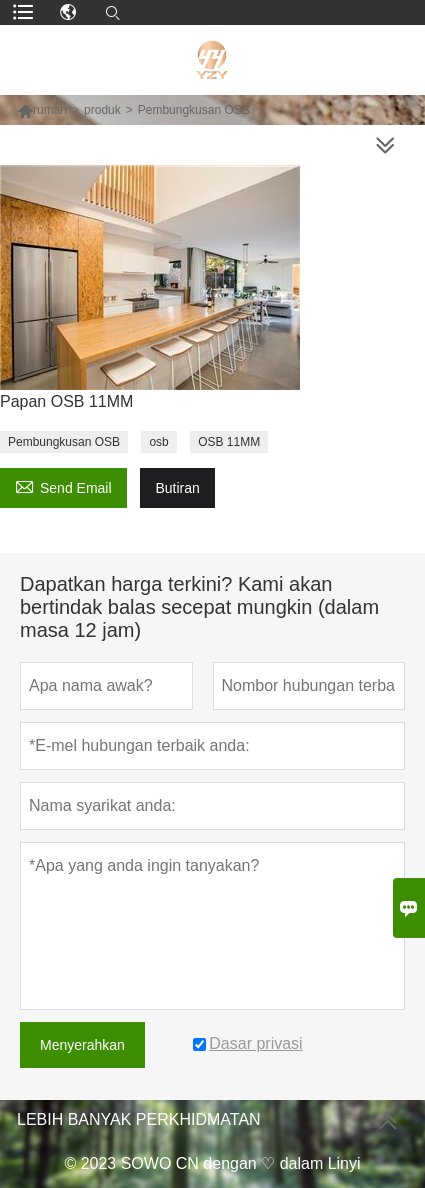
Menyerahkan (82, 1045)
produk (102, 110)
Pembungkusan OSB (64, 442)
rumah (50, 110)
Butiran (177, 488)
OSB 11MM (229, 442)
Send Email (63, 485)
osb (158, 442)
